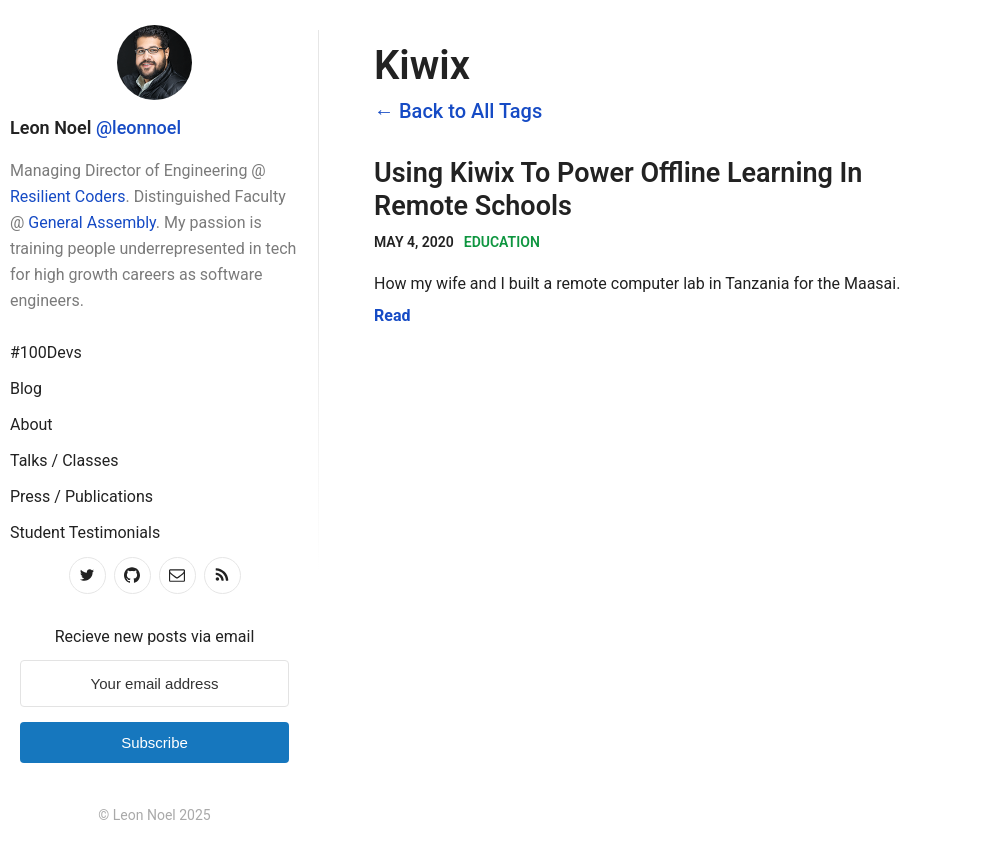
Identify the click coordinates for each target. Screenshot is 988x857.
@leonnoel (138, 127)
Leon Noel (50, 127)
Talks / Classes (64, 460)
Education (502, 242)
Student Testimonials (85, 532)
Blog (26, 388)
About (31, 424)
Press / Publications (81, 496)
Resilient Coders (68, 196)
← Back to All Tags (458, 111)
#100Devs (46, 352)
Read (392, 315)
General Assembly (91, 222)
